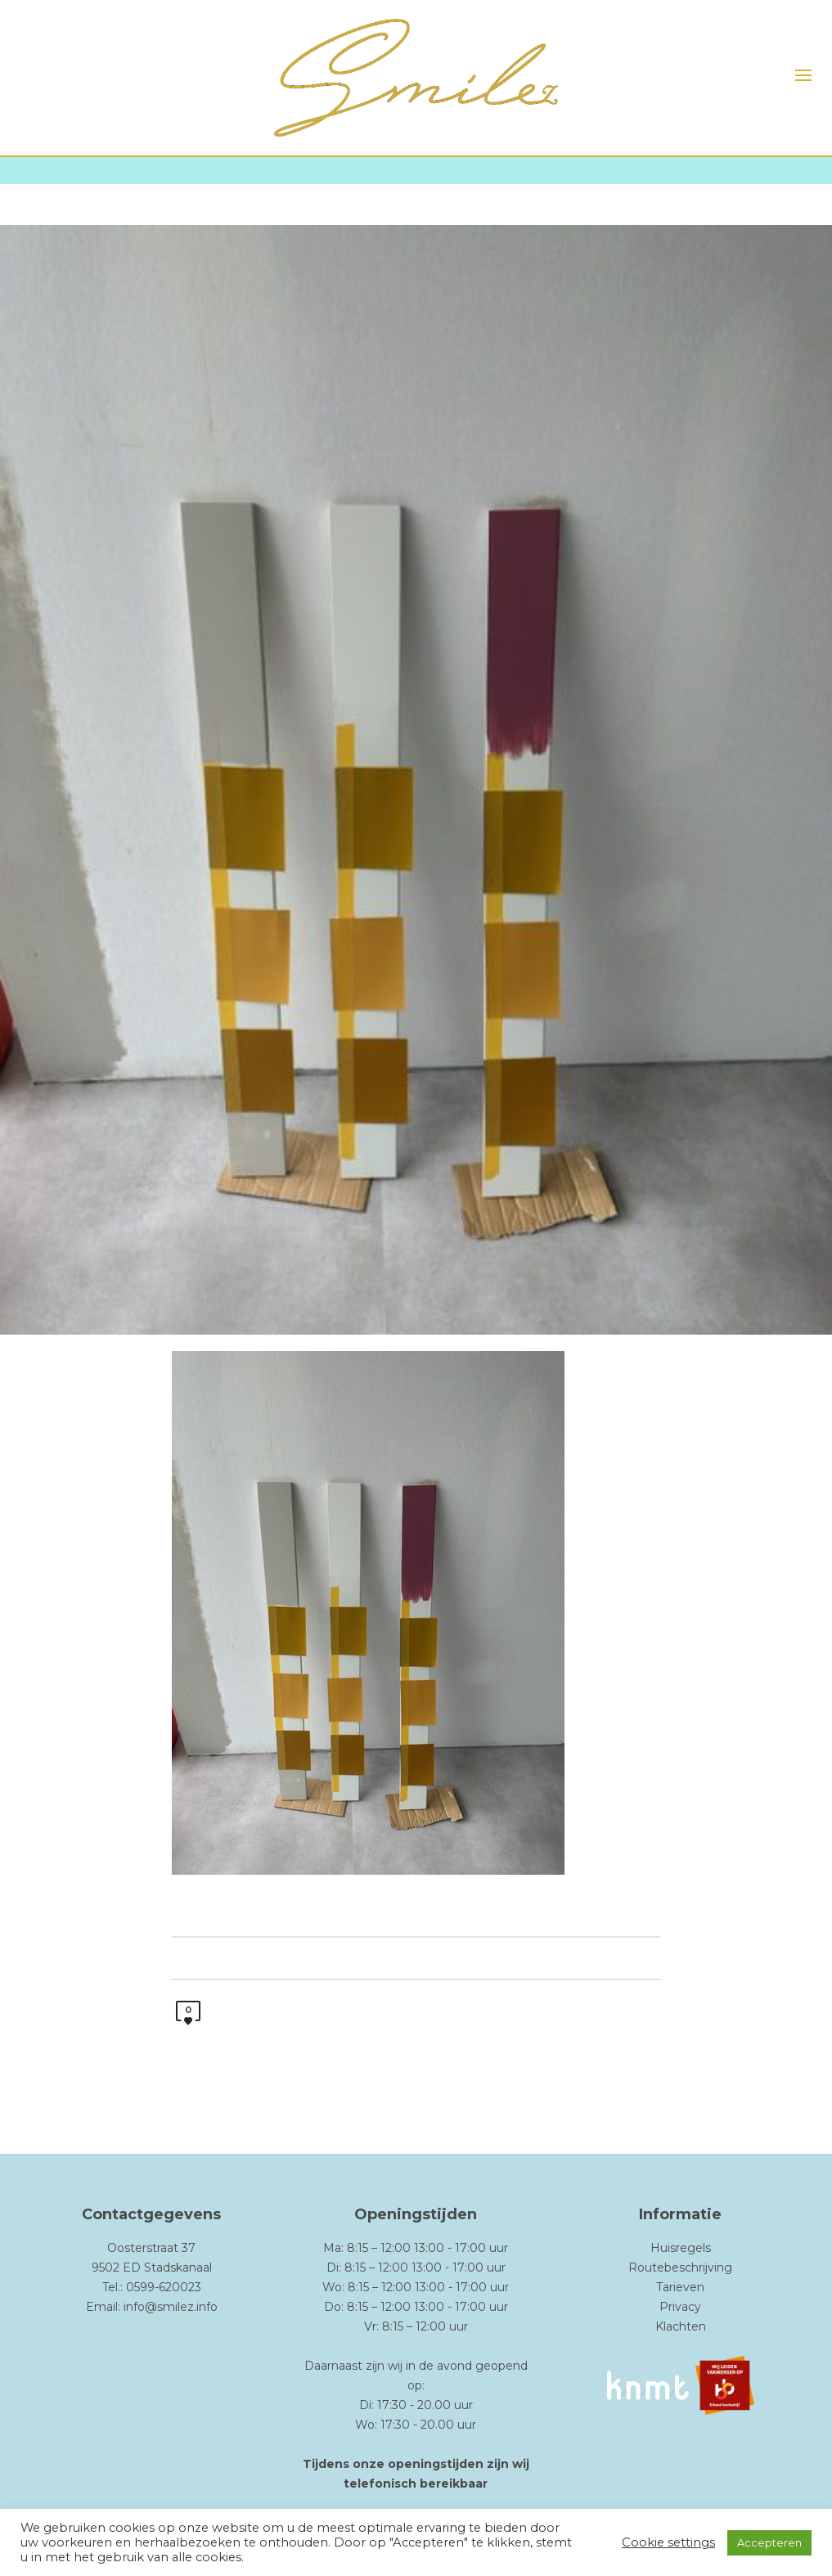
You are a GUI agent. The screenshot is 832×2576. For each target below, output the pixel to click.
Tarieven (680, 2287)
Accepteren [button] (769, 2542)
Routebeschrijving (680, 2267)
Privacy (680, 2306)
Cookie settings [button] (668, 2542)
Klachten (680, 2326)
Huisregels (680, 2247)
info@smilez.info (171, 2306)
